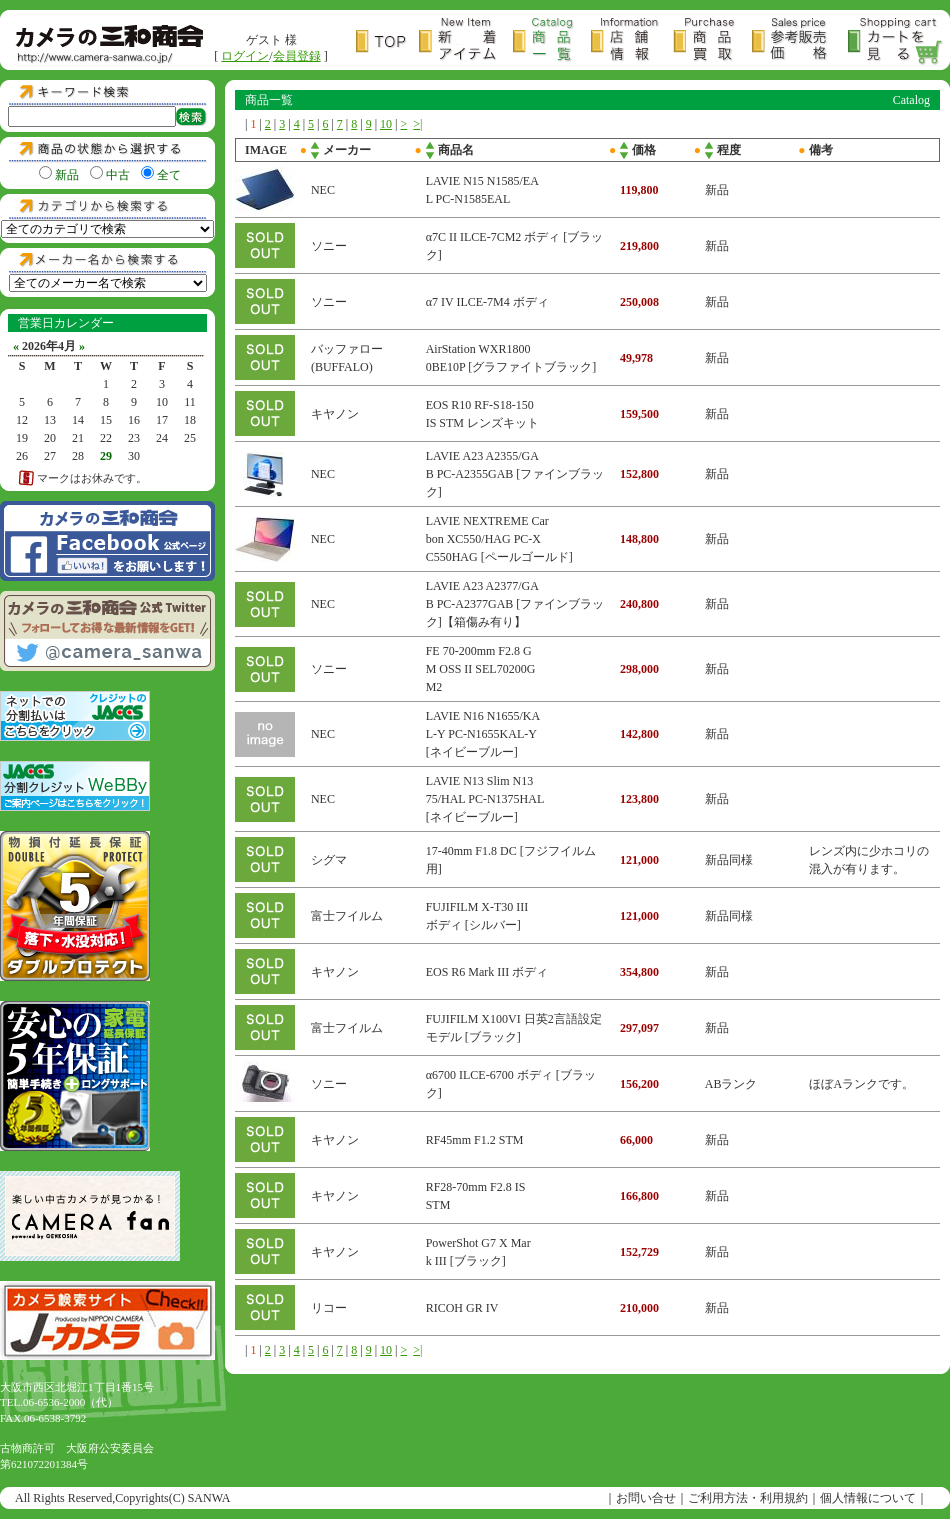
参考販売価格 (800, 41)
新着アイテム (466, 41)
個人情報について (868, 1498)
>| (417, 124)
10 (386, 124)
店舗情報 (632, 41)
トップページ (387, 41)
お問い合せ (646, 1498)
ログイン (245, 56)
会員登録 (297, 56)
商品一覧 (552, 41)
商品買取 (712, 41)
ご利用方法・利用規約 (748, 1498)
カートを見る (896, 41)
